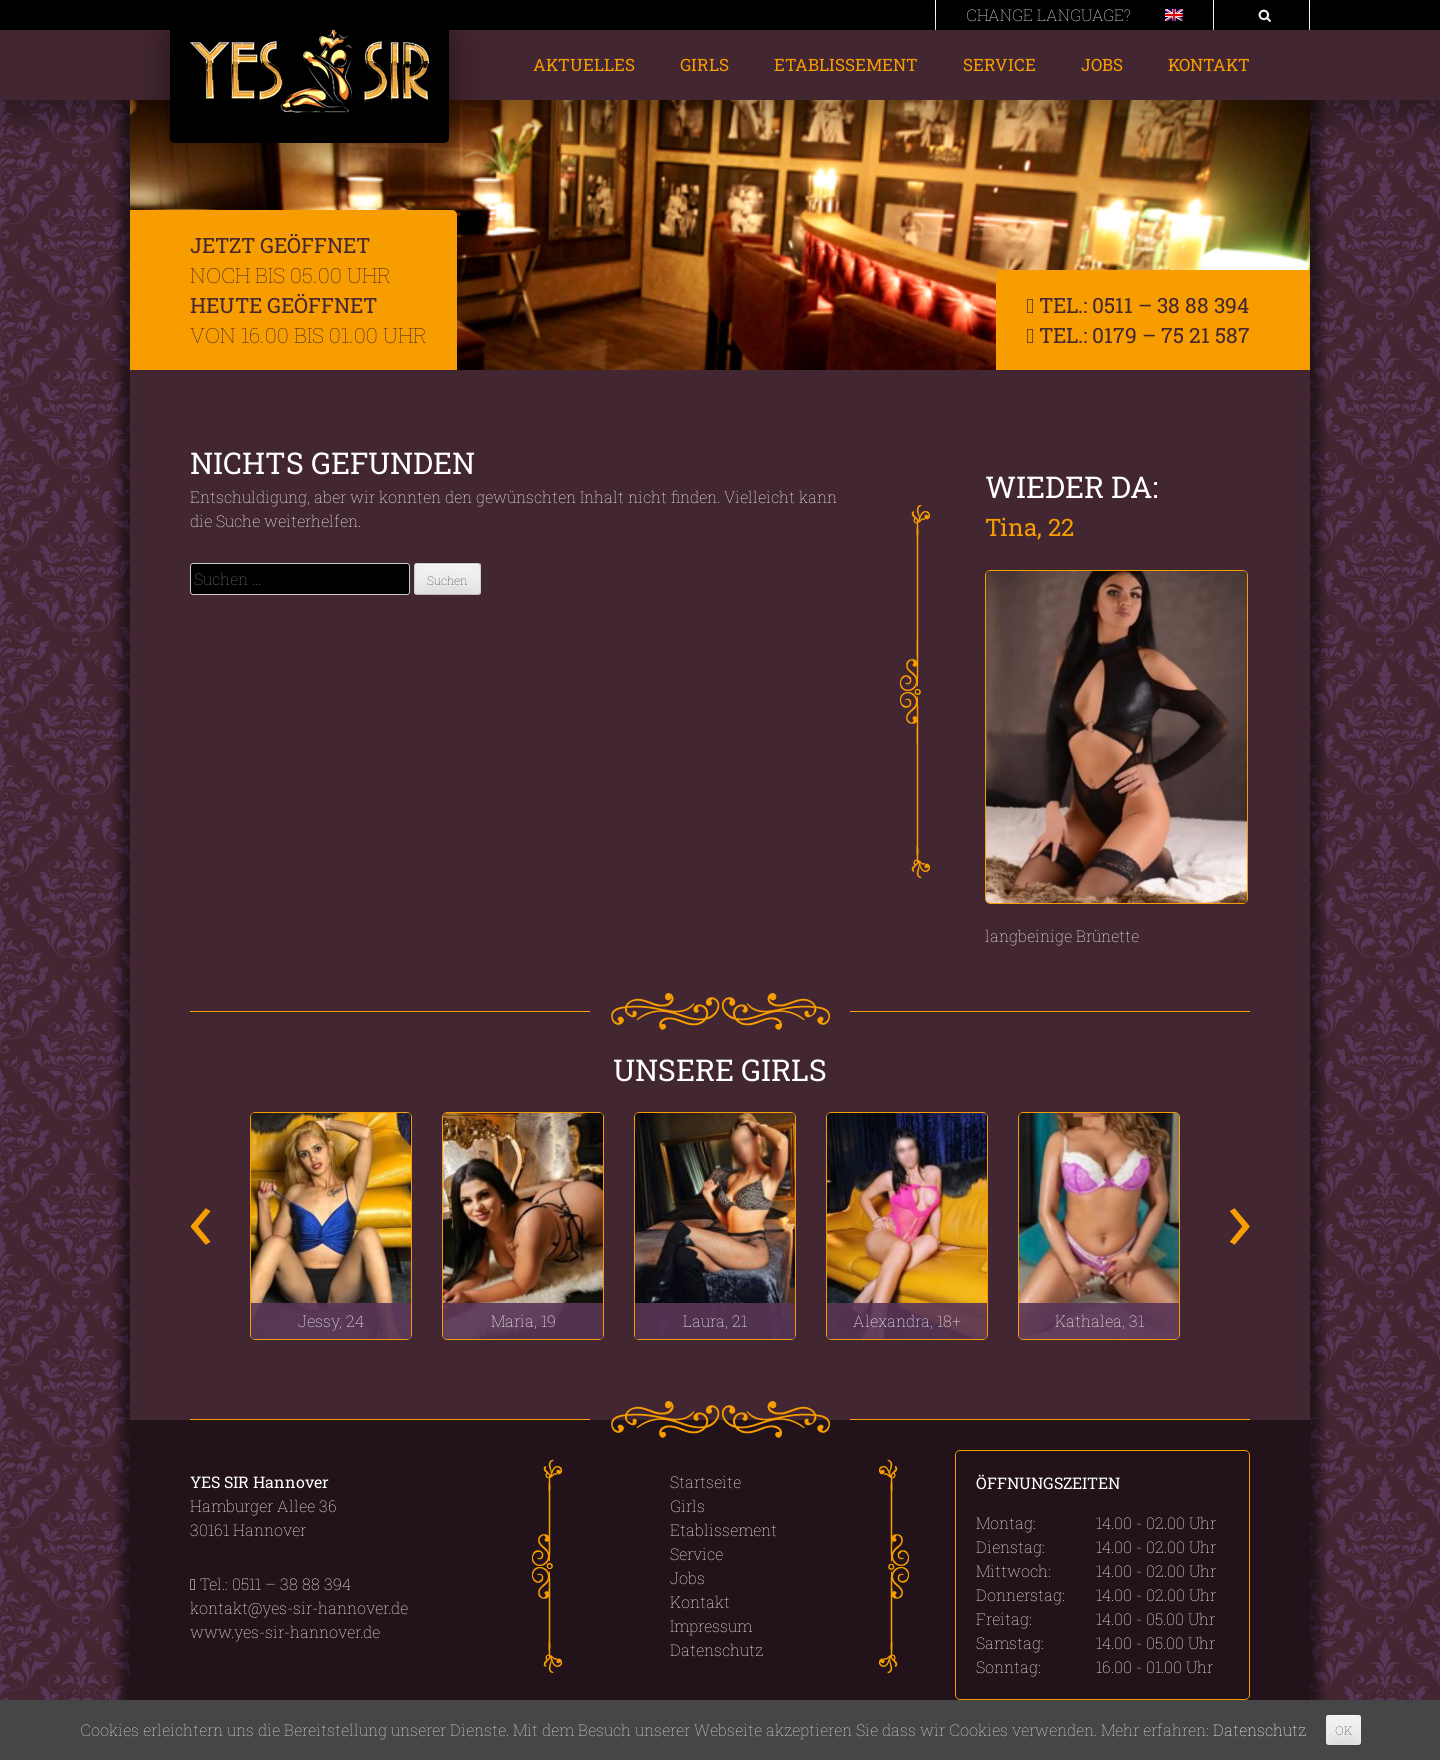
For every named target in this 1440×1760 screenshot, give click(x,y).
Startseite (705, 1481)
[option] (331, 1225)
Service (999, 64)
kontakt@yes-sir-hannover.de (299, 1607)
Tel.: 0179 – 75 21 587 (1138, 335)
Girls (704, 64)
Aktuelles (584, 64)
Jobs (1102, 64)
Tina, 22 (1029, 527)
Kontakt (1209, 64)
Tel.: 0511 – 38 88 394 (1137, 305)
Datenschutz (716, 1649)
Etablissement (846, 64)
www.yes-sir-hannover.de (285, 1631)
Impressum (711, 1625)
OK (1343, 1730)
